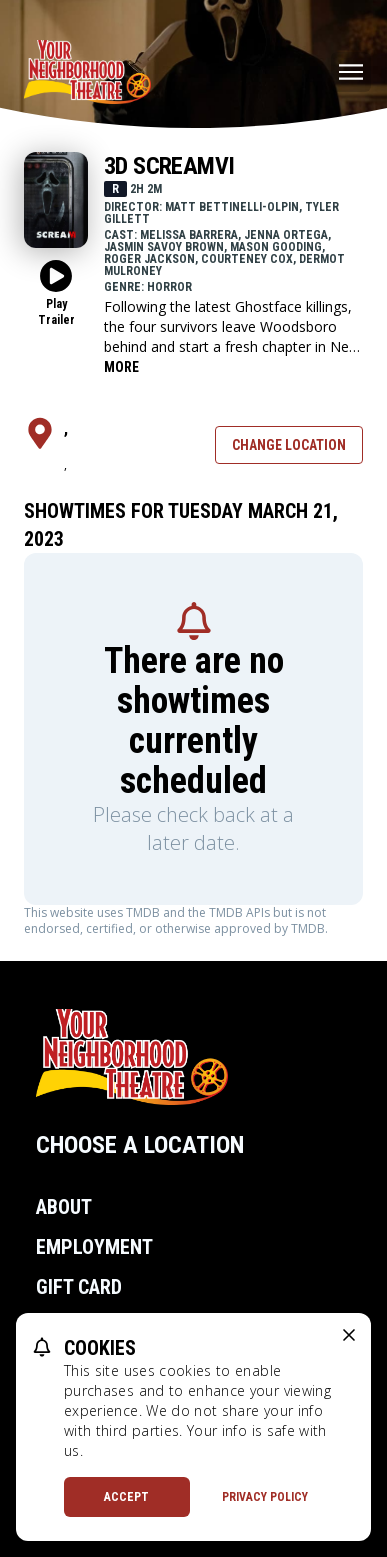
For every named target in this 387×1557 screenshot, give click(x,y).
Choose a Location (140, 1145)
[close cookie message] (349, 1335)
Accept (126, 1497)
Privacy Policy (265, 1497)
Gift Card (79, 1287)
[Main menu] (351, 72)
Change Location (289, 445)
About (64, 1207)
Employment (94, 1247)
